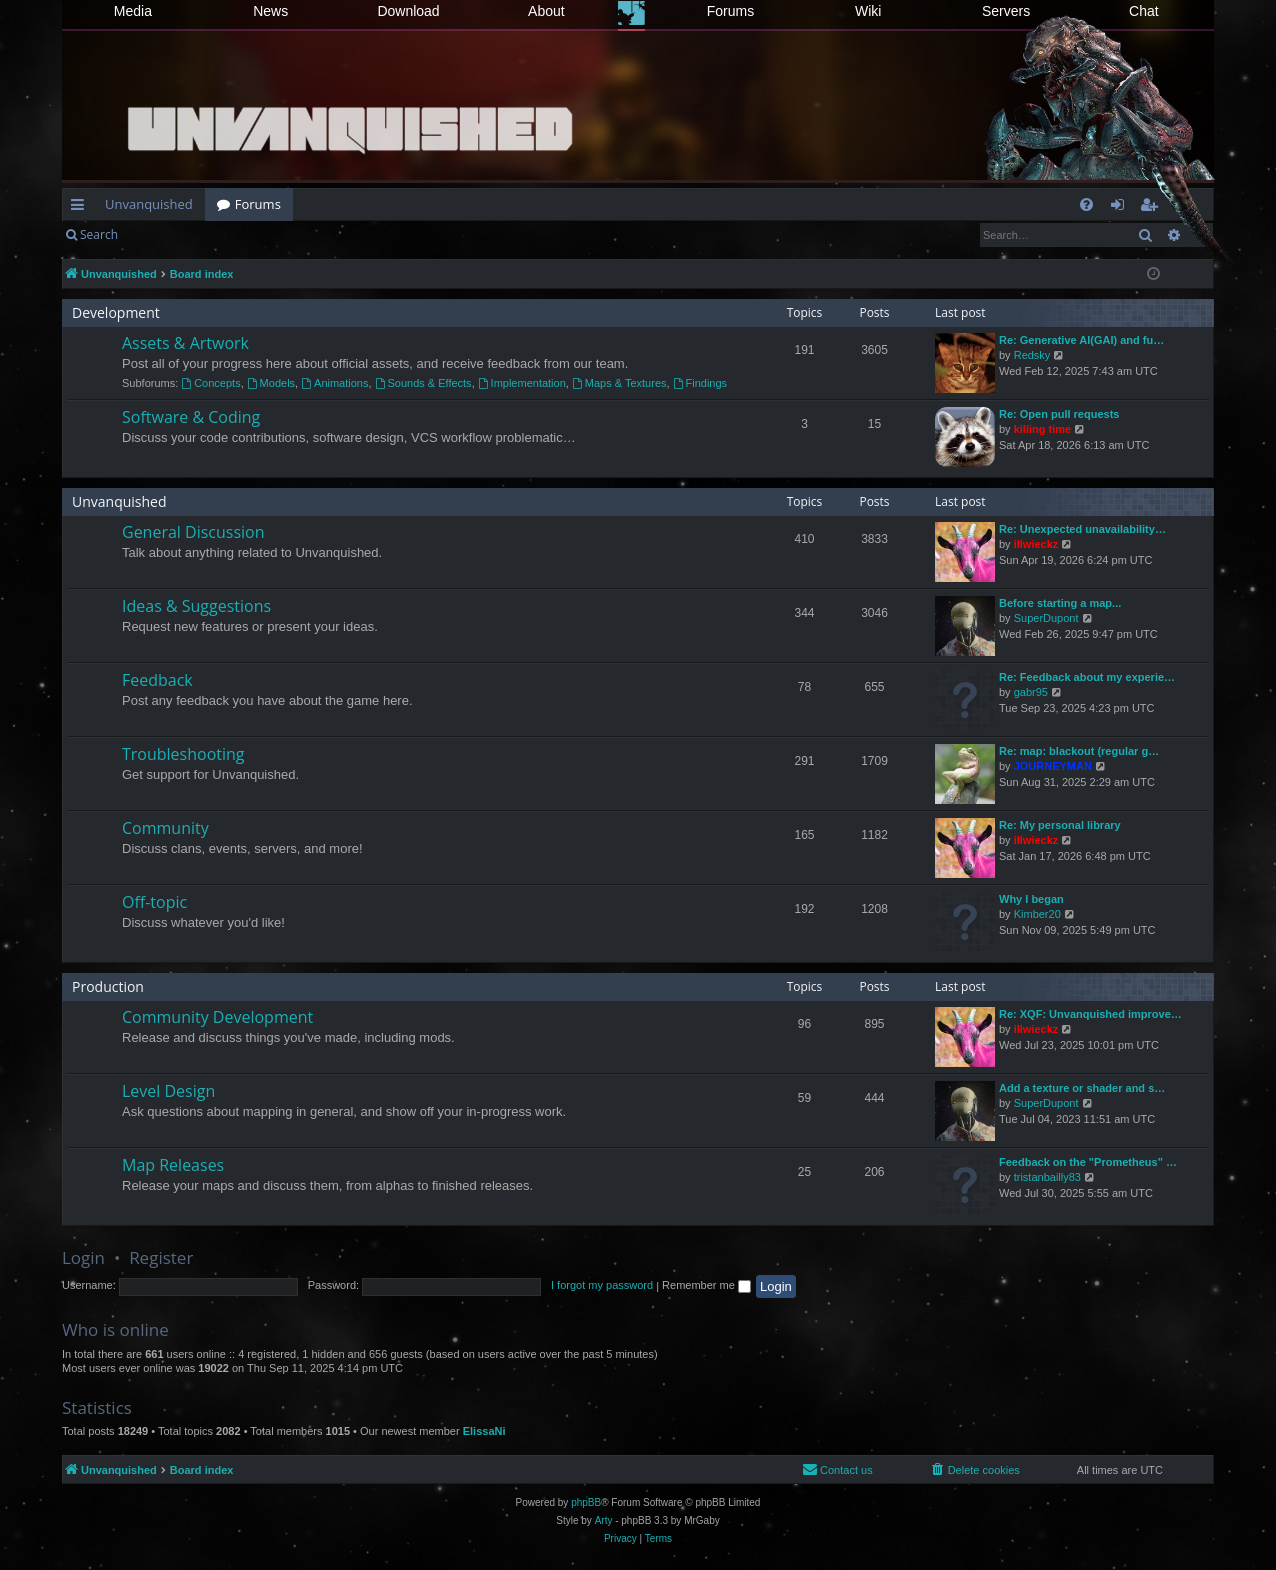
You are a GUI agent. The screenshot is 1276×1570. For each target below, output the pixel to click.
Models (271, 383)
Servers (1006, 11)
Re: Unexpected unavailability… (1082, 529)
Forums (730, 11)
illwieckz (1036, 544)
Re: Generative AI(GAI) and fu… (1081, 340)
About (546, 11)
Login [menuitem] (1121, 208)
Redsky (1032, 355)
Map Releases (173, 1165)
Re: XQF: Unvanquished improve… (1090, 1014)
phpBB (586, 1502)
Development (116, 312)
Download (408, 11)
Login (162, 234)
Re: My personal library (1060, 825)
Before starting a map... (1060, 603)
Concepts (210, 383)
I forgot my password (602, 1285)
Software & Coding (191, 417)
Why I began (1031, 899)
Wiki (868, 11)
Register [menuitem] (1153, 208)
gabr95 (1031, 692)
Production (108, 986)
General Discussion (193, 532)
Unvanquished (149, 204)
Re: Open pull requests (1059, 414)
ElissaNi (484, 1431)
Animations (334, 383)
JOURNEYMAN (1053, 766)
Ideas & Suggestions (196, 606)
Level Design (168, 1091)
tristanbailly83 (1047, 1177)
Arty (604, 1520)
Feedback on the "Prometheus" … (1088, 1162)
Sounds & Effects (423, 383)
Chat (1144, 11)
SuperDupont (1046, 618)
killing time (1042, 429)
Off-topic (154, 902)
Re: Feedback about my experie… (1087, 677)
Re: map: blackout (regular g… (1079, 751)
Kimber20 (1037, 914)
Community (165, 828)
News (270, 11)
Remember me (706, 1285)
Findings (700, 383)
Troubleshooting (183, 754)
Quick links (81, 208)
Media (133, 11)
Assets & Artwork (185, 343)
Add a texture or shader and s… (1082, 1088)
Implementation (522, 383)
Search (99, 234)
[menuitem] (1086, 204)
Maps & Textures (619, 383)
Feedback (157, 680)
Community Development (217, 1017)
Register (228, 234)
